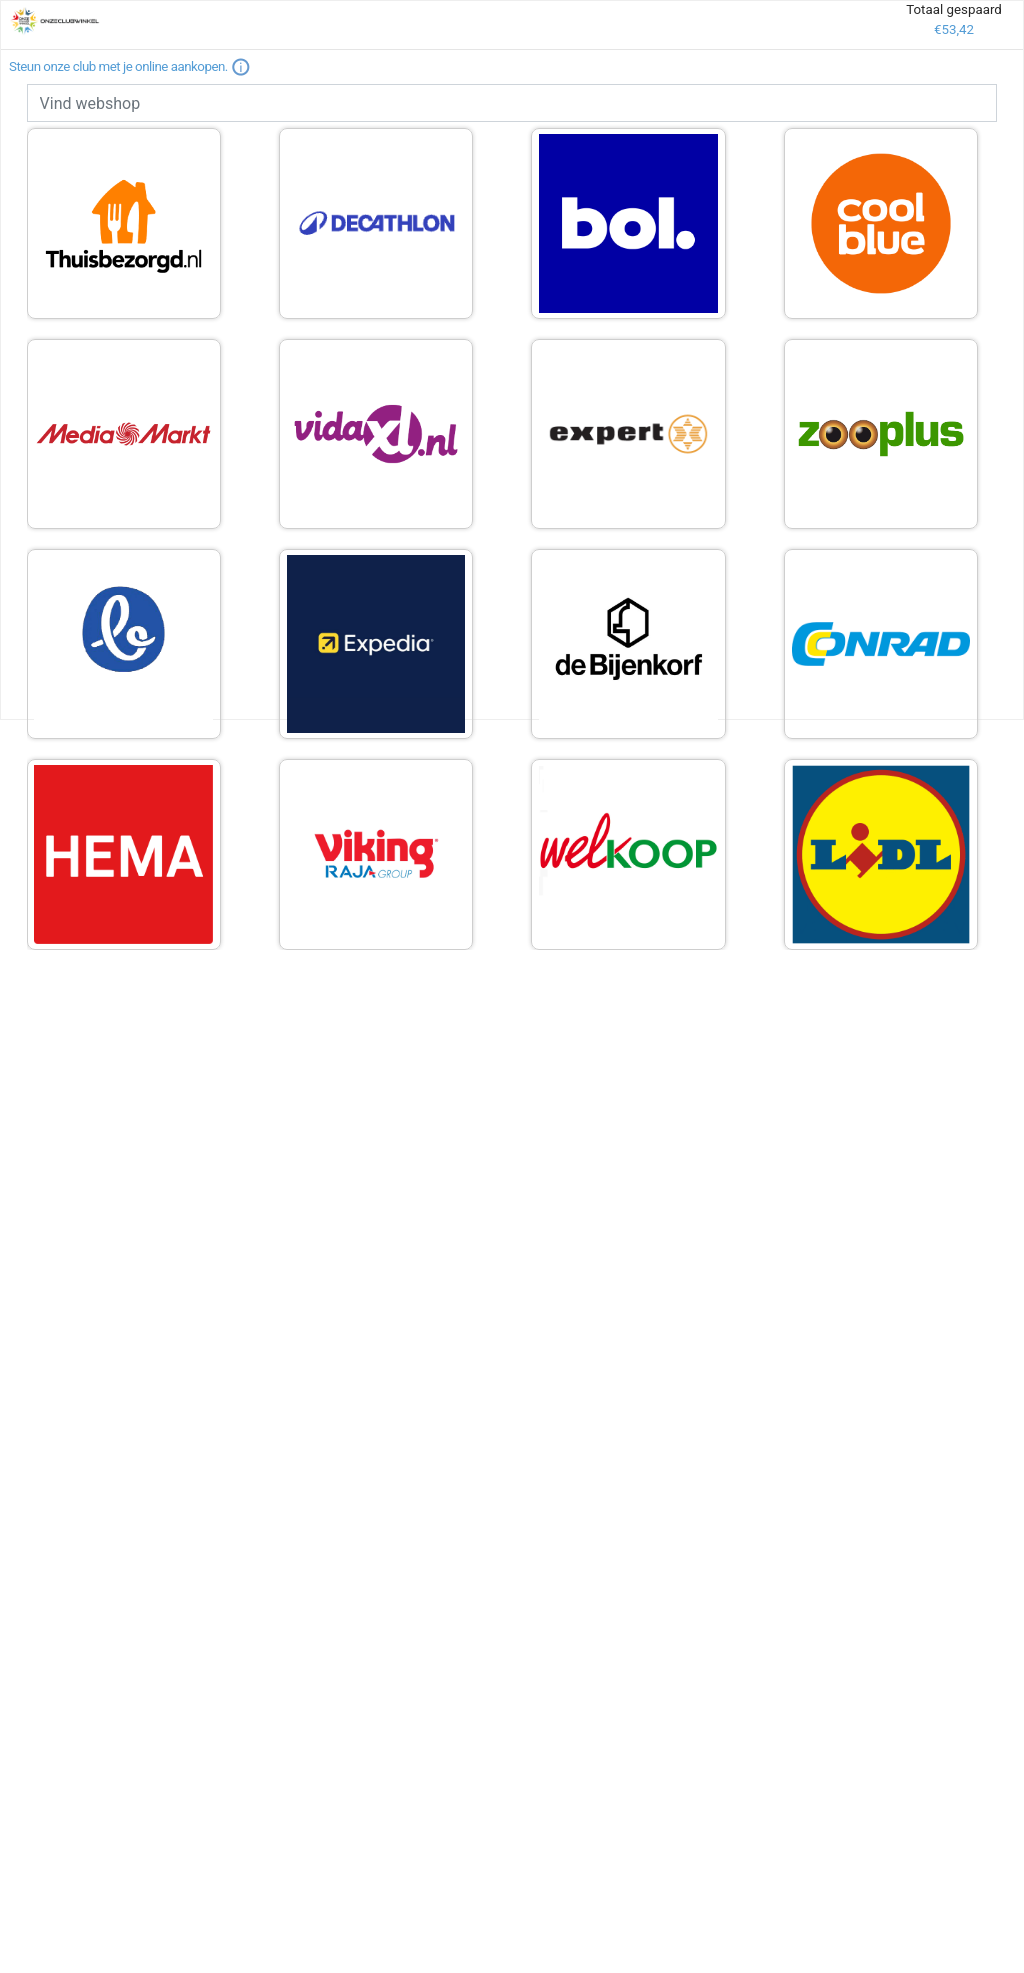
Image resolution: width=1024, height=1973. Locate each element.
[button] (241, 66)
